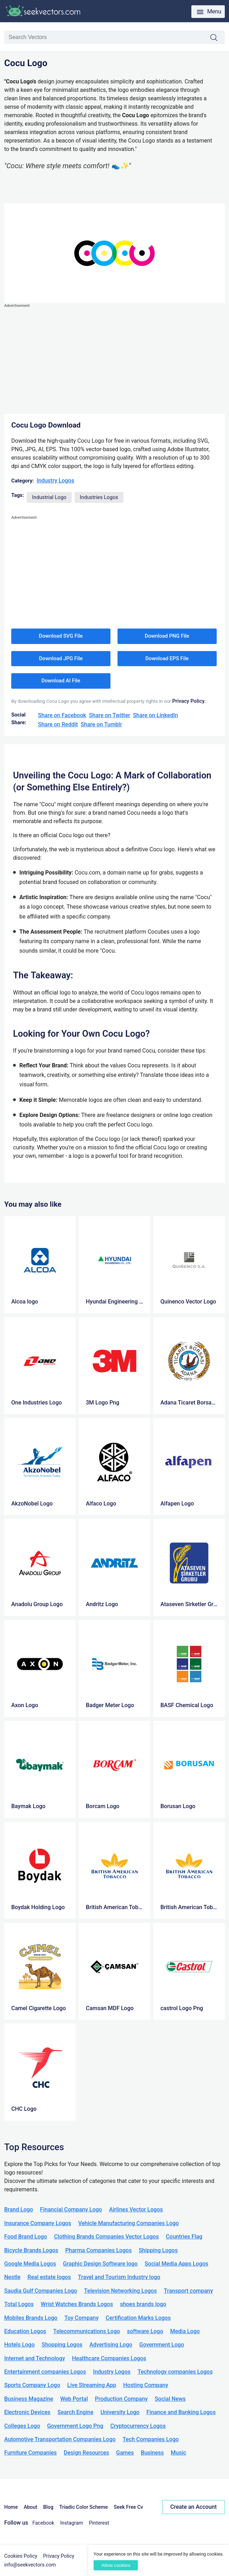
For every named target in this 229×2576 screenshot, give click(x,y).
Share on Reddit (58, 724)
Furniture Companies (30, 2452)
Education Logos (25, 2331)
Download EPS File (167, 658)
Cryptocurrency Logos (137, 2426)
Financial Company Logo (71, 2209)
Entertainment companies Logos (45, 2371)
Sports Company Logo (32, 2385)
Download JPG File (61, 658)
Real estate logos (49, 2277)
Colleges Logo (22, 2426)
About (30, 2507)
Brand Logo (18, 2209)
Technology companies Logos (175, 2371)
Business (152, 2452)
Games (125, 2452)
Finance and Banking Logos (181, 2412)
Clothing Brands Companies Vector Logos (106, 2236)
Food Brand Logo (25, 2236)
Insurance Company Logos (37, 2223)
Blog (48, 2507)
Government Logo (161, 2344)
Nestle (12, 2277)
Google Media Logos (30, 2263)
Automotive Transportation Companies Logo (60, 2439)
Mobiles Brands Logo (30, 2318)
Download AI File (61, 680)
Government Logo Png (75, 2426)
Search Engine (75, 2412)
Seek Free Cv (128, 2507)
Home (11, 2507)
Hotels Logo (19, 2344)
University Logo (119, 2412)
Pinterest (99, 2523)
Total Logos (19, 2304)
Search (217, 38)
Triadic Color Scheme (83, 2507)
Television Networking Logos (120, 2290)
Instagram (71, 2523)
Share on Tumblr (101, 724)
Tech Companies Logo (151, 2439)
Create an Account (193, 2507)
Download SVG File (61, 636)
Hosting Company (145, 2385)
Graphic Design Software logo (100, 2263)
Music (178, 2452)
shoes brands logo (143, 2304)
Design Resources (86, 2452)
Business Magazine (28, 2398)
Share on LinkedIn (155, 715)
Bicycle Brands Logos (31, 2250)
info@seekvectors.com (30, 2565)
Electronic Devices (27, 2412)
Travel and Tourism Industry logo (119, 2277)
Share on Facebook (62, 715)
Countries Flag (184, 2236)
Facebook (43, 2523)
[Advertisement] (114, 359)
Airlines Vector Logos (136, 2209)
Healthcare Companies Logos (109, 2358)
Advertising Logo (110, 2344)
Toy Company (81, 2318)
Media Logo (185, 2331)
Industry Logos (55, 480)
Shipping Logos (158, 2250)
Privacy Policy (59, 2556)
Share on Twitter (109, 715)
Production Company (121, 2398)
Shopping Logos (62, 2344)
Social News (170, 2398)
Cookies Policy (20, 2556)
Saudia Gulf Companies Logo (40, 2290)
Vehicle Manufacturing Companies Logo (128, 2223)
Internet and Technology (34, 2358)
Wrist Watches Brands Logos (77, 2304)
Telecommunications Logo (86, 2331)
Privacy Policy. (188, 701)
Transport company (188, 2290)
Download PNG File (167, 636)
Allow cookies (115, 2565)
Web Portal (74, 2398)
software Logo (145, 2331)
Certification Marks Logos (138, 2318)
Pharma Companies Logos (98, 2250)
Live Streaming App (91, 2385)
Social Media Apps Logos (176, 2263)
